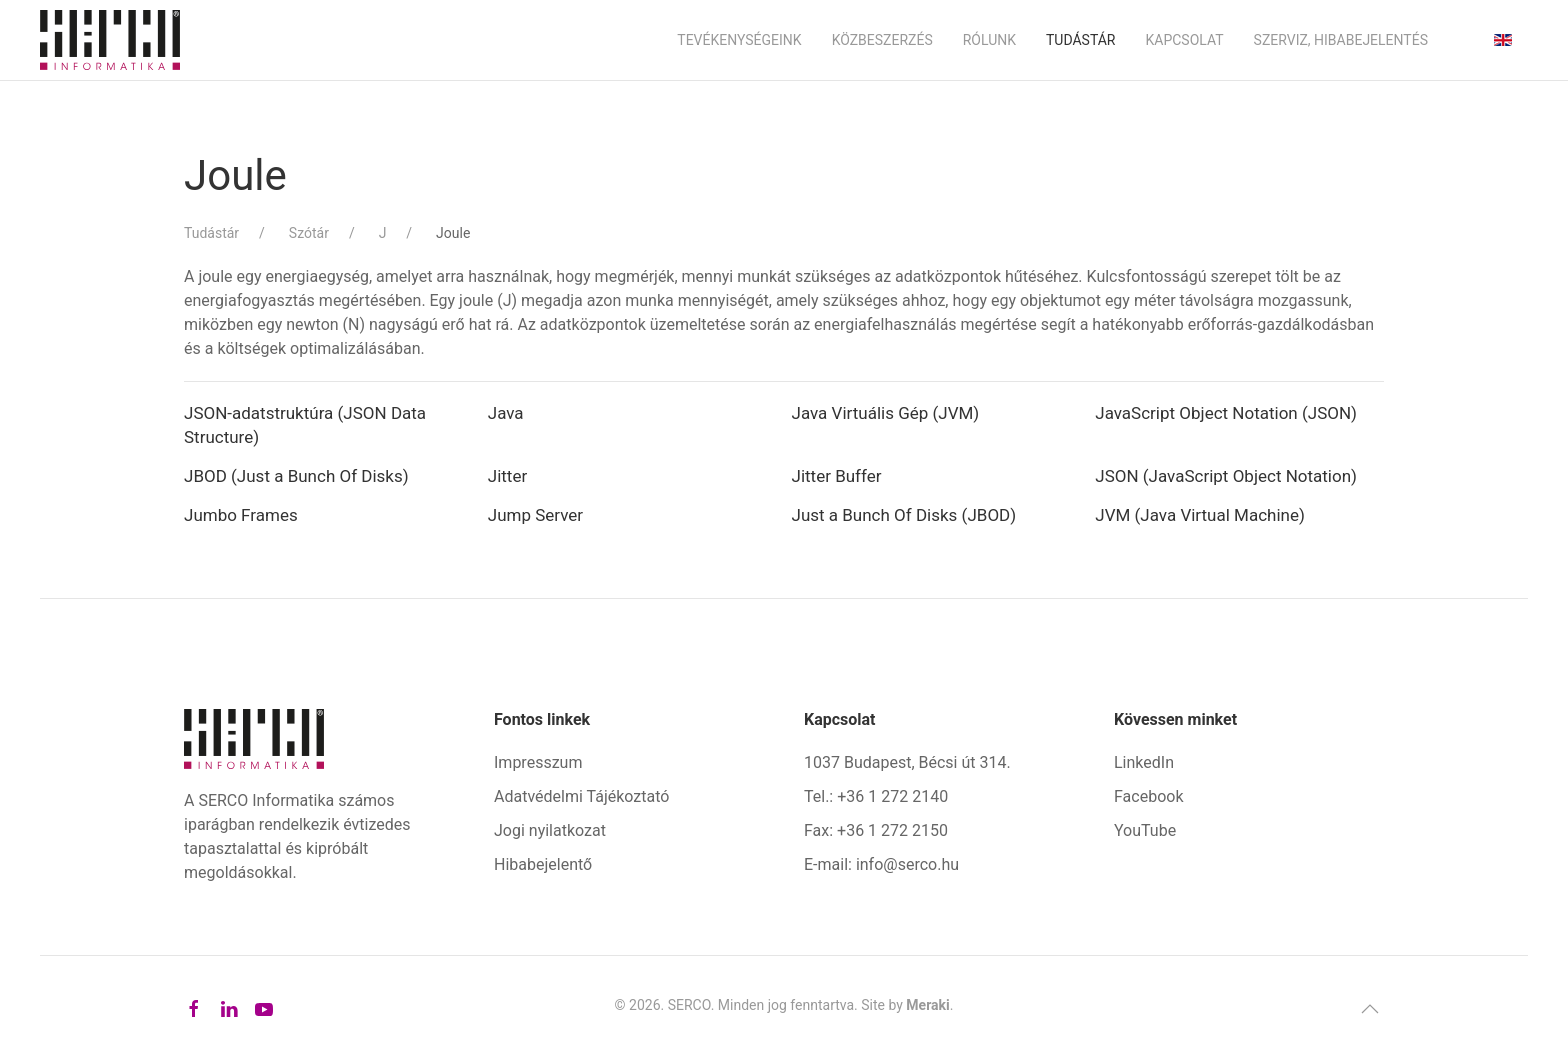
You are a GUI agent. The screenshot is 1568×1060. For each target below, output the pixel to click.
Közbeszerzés (882, 40)
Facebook (1148, 796)
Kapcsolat (1184, 40)
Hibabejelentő (543, 864)
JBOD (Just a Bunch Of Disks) (296, 476)
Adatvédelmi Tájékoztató (581, 796)
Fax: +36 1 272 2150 (876, 830)
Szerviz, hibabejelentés (1341, 40)
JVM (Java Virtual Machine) (1200, 515)
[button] (1370, 1009)
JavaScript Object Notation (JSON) (1226, 413)
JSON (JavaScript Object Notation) (1226, 476)
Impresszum (538, 762)
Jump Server (535, 515)
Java (506, 413)
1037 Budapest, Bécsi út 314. (907, 762)
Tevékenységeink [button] (739, 40)
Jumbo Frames (241, 515)
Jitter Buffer (837, 476)
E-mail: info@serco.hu (881, 864)
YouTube (1145, 830)
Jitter (507, 476)
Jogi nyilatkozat (550, 830)
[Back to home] (110, 40)
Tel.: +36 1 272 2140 (876, 796)
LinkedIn (1144, 762)
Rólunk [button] (989, 40)
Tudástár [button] (1081, 40)
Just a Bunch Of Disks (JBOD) (904, 515)
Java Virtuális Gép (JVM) (886, 413)
